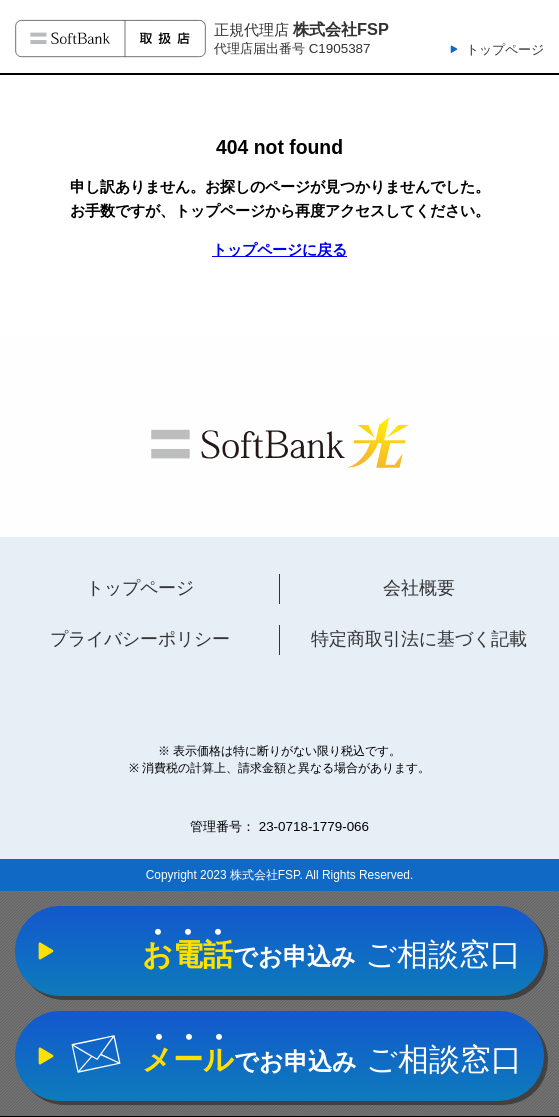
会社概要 (419, 588)
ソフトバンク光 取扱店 (111, 39)
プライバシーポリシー (140, 639)
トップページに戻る (279, 250)
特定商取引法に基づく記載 (419, 639)
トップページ (505, 49)
